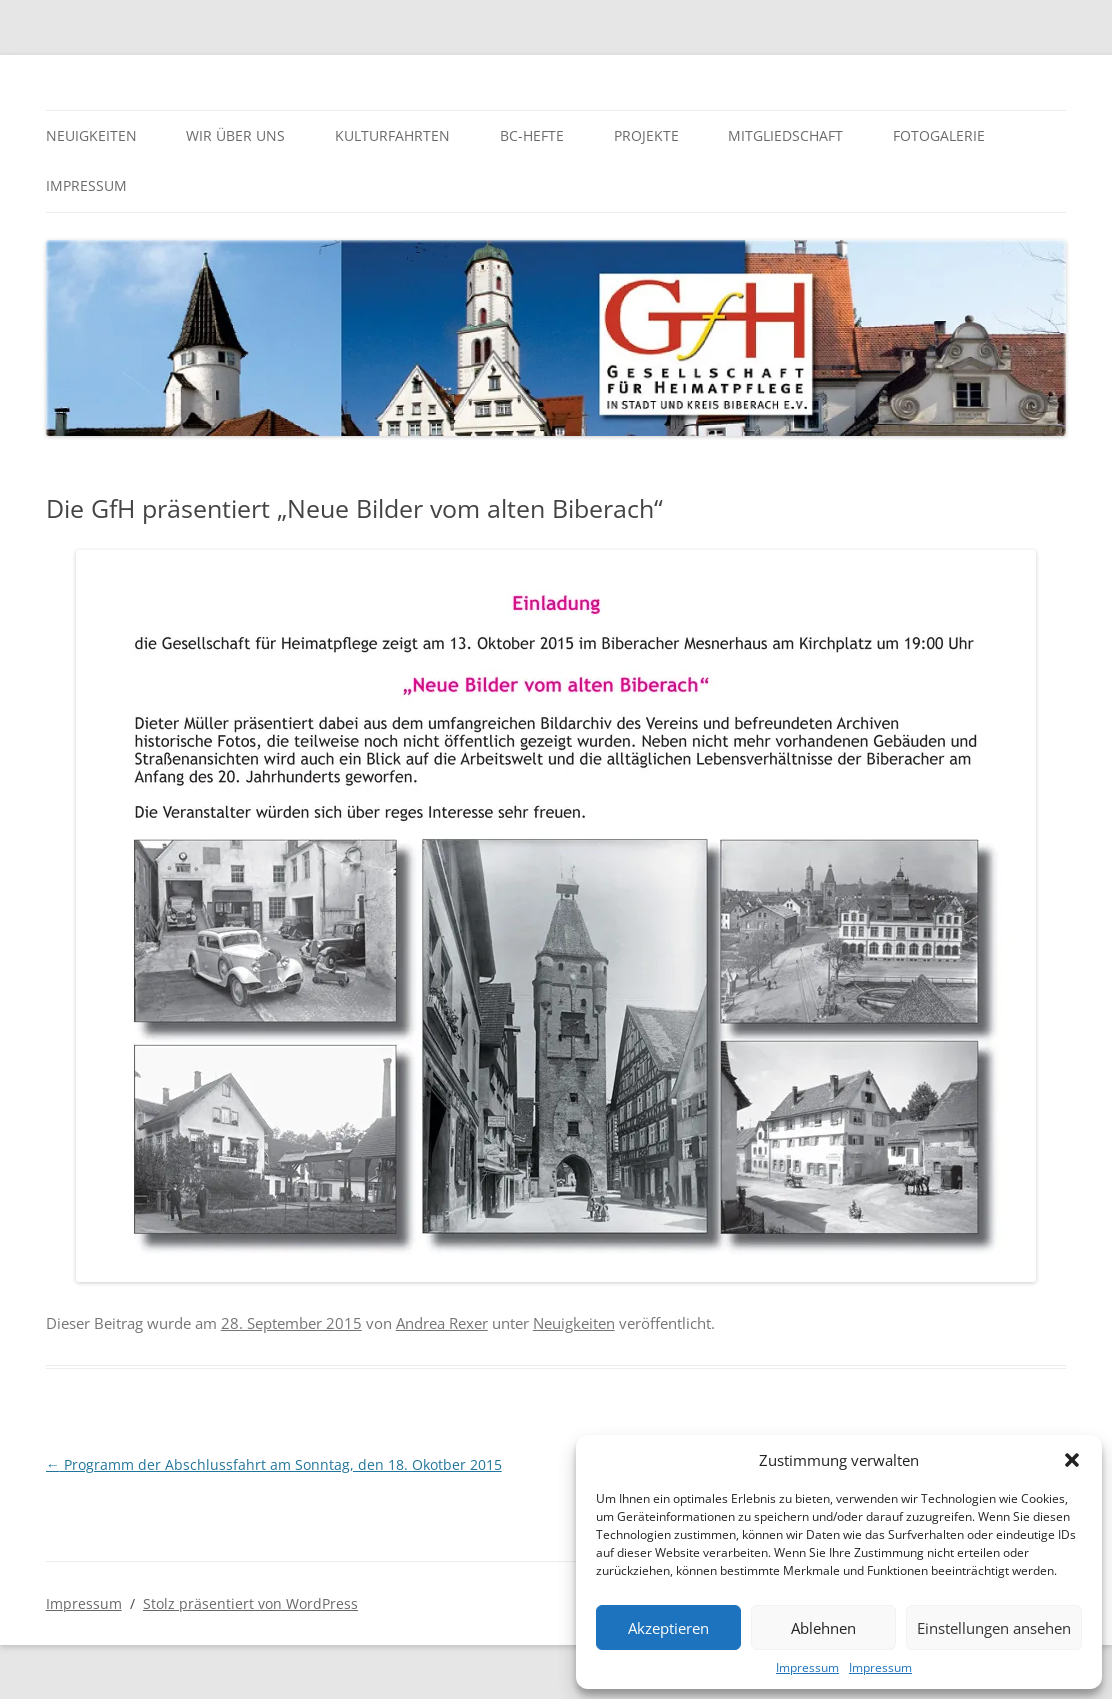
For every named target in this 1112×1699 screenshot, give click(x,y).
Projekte (646, 135)
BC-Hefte (532, 135)
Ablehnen (823, 1628)
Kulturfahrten (392, 135)
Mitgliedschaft (785, 135)
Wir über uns (235, 135)
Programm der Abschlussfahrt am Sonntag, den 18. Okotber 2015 (274, 1464)
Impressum (807, 1667)
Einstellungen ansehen (994, 1628)
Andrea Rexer (442, 1323)
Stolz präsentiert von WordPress (250, 1603)
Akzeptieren (668, 1628)
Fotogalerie (939, 135)
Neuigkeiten (91, 135)
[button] (1072, 1460)
